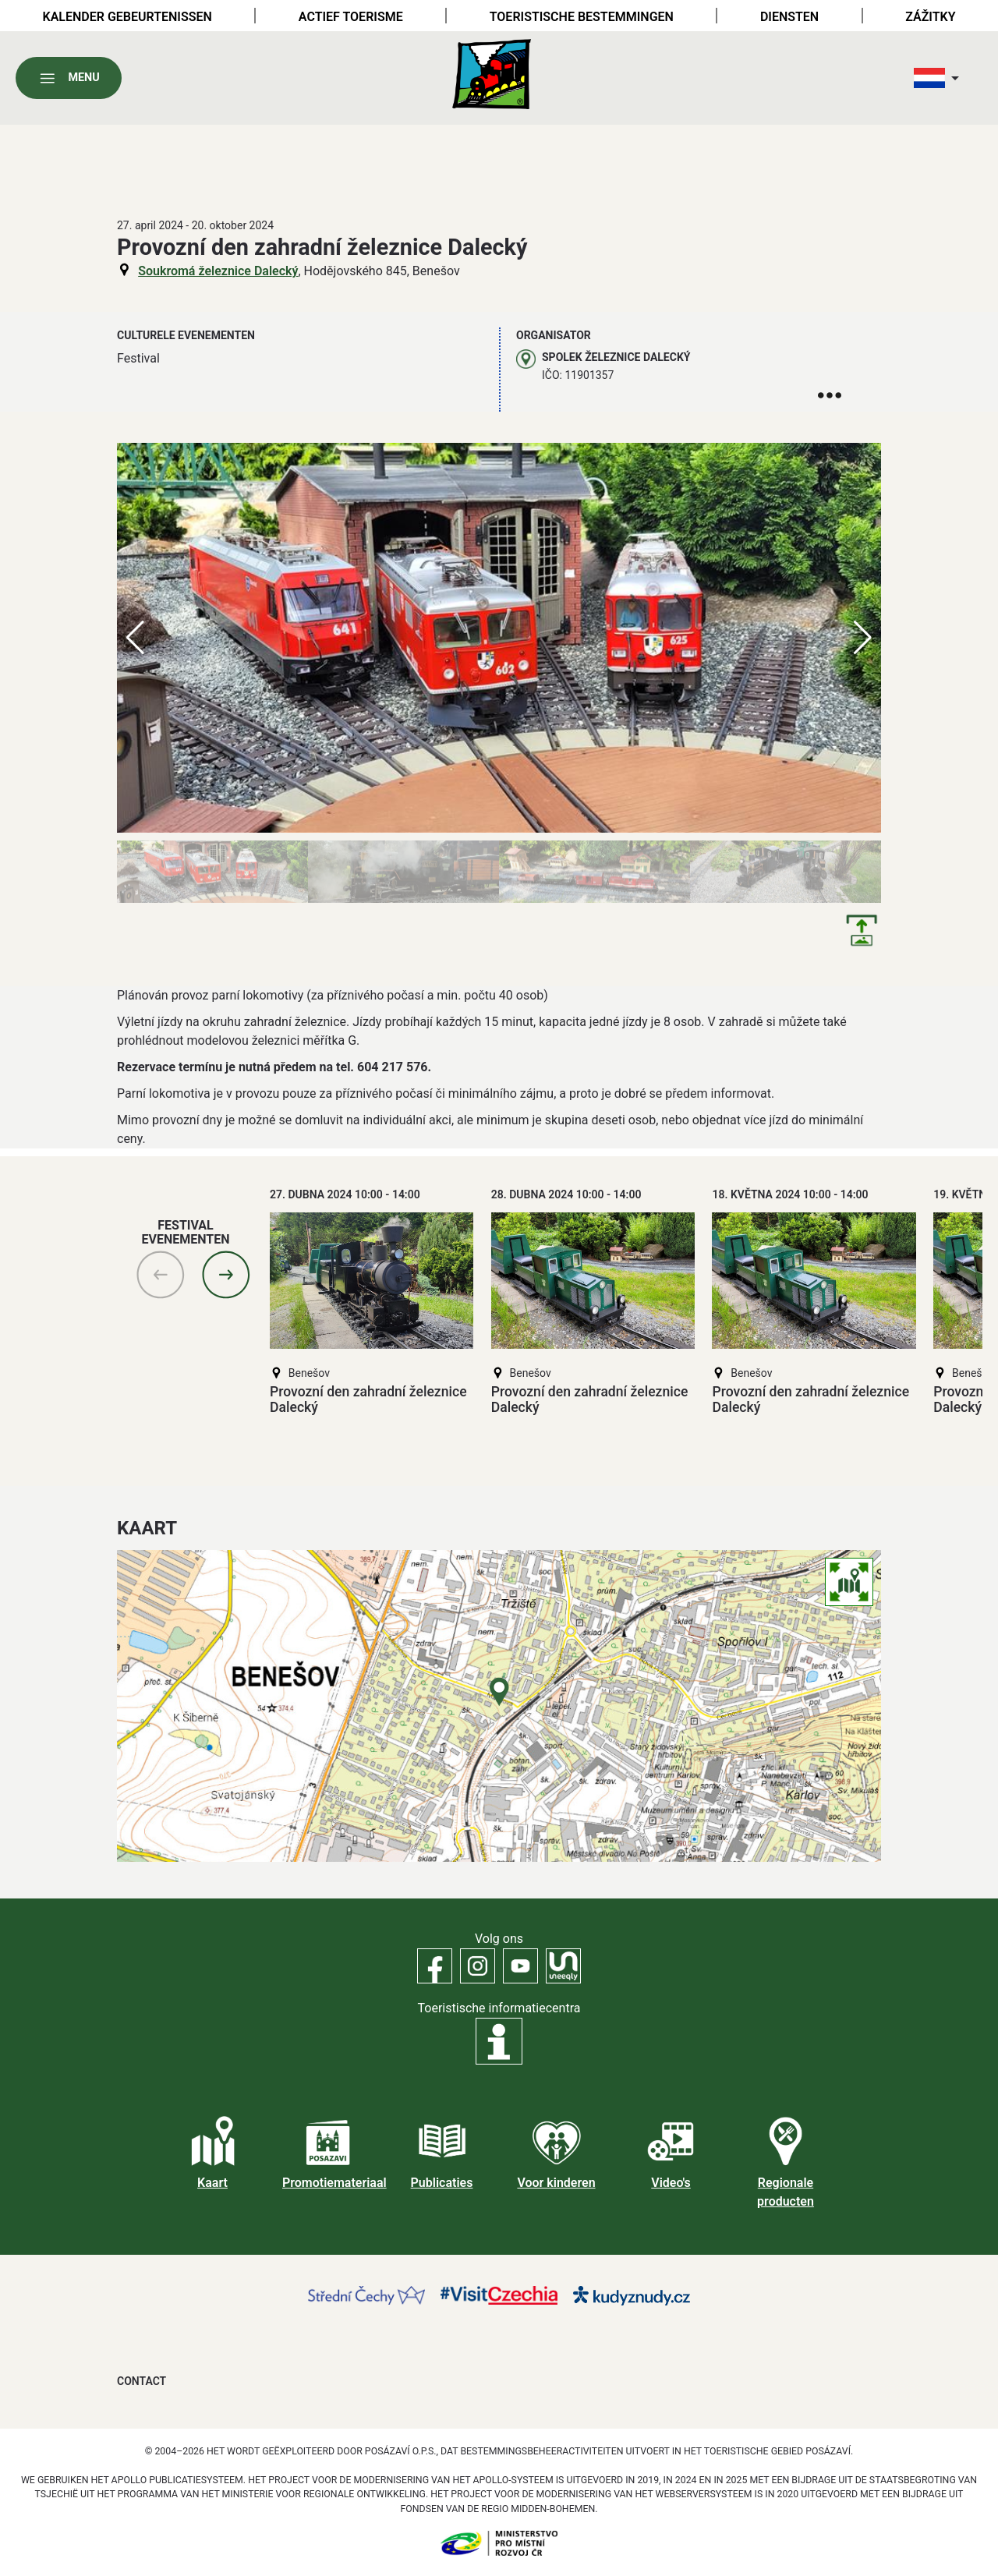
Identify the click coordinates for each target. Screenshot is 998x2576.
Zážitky (930, 16)
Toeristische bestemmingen (582, 16)
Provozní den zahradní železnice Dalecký (368, 1399)
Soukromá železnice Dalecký (218, 271)
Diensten (789, 16)
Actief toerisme (351, 16)
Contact (141, 2381)
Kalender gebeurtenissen (127, 16)
